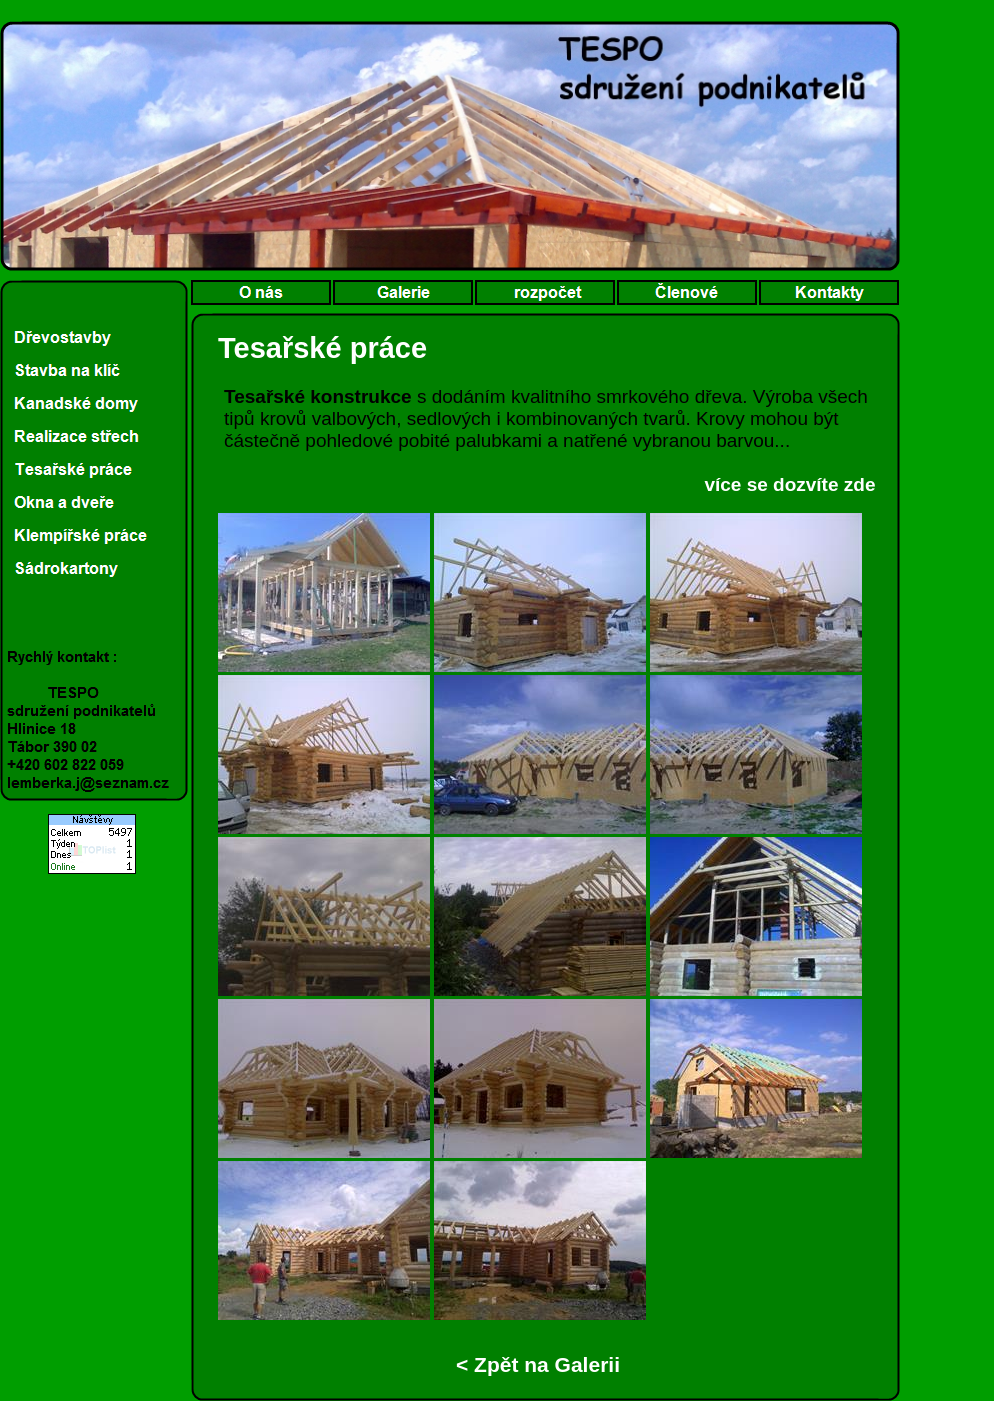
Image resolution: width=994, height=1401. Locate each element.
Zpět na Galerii (544, 1364)
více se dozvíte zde (789, 484)
